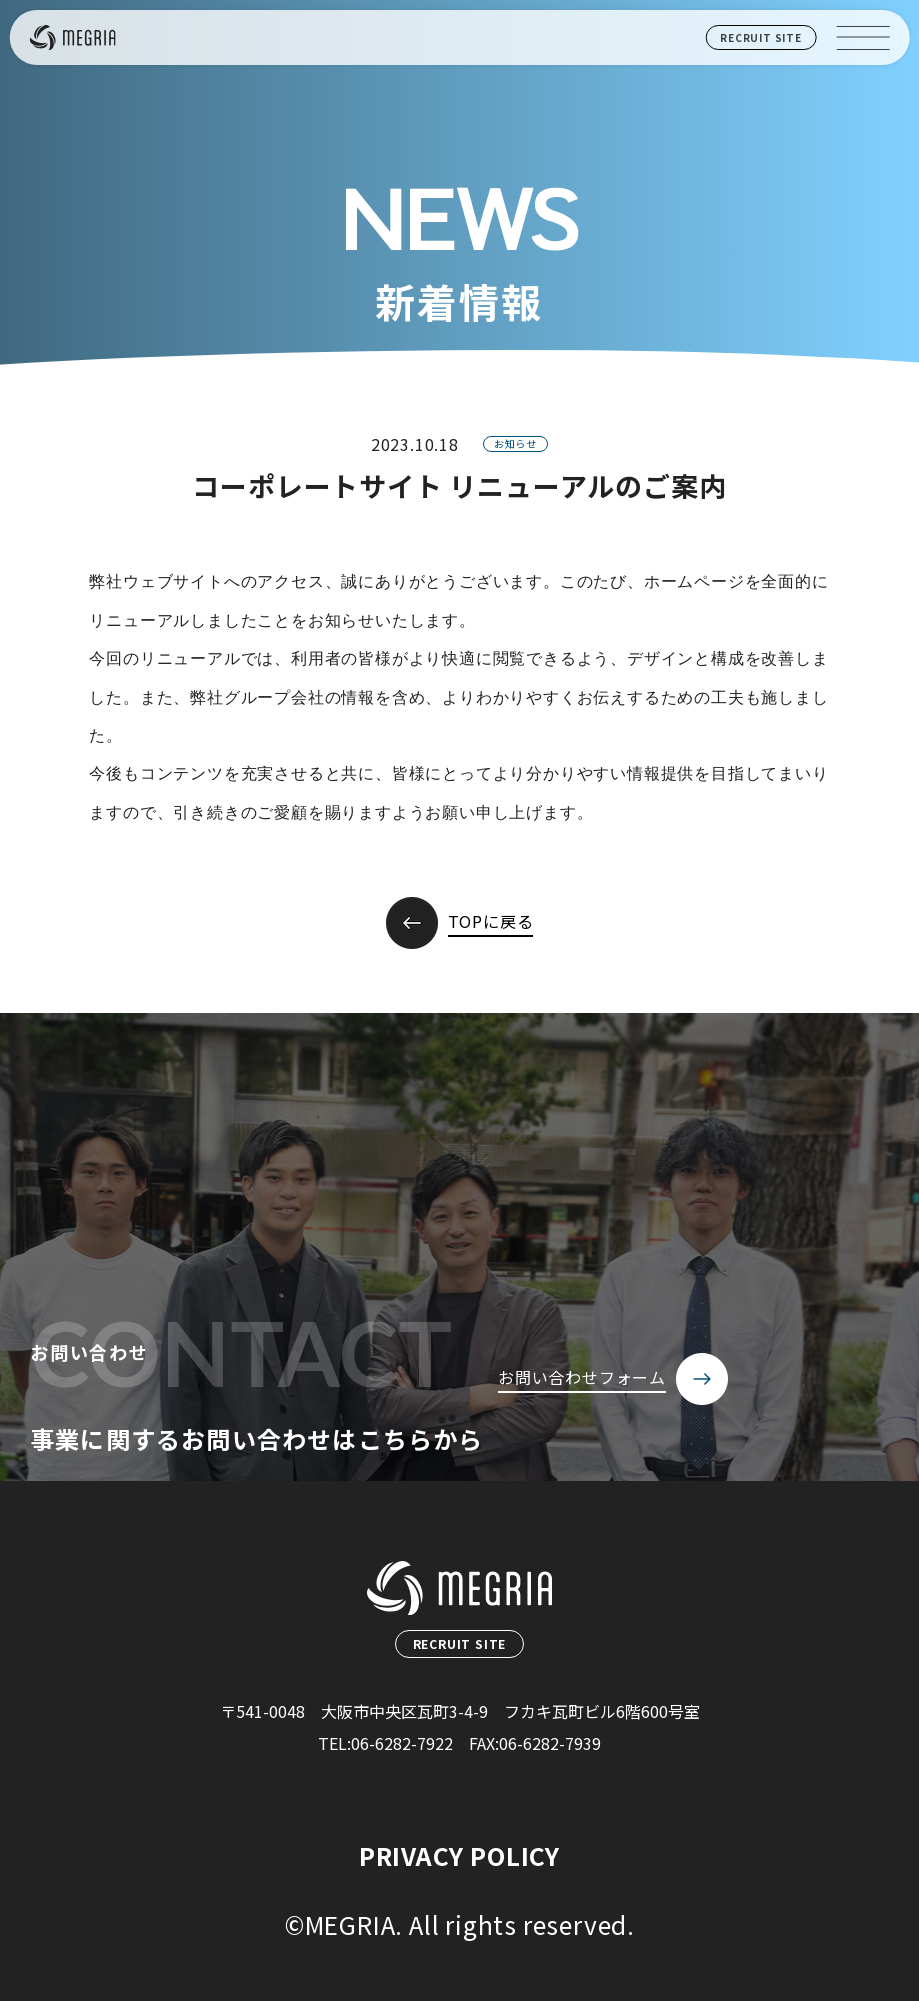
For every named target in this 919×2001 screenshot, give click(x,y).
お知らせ (515, 443)
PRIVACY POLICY (459, 1855)
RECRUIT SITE (761, 37)
